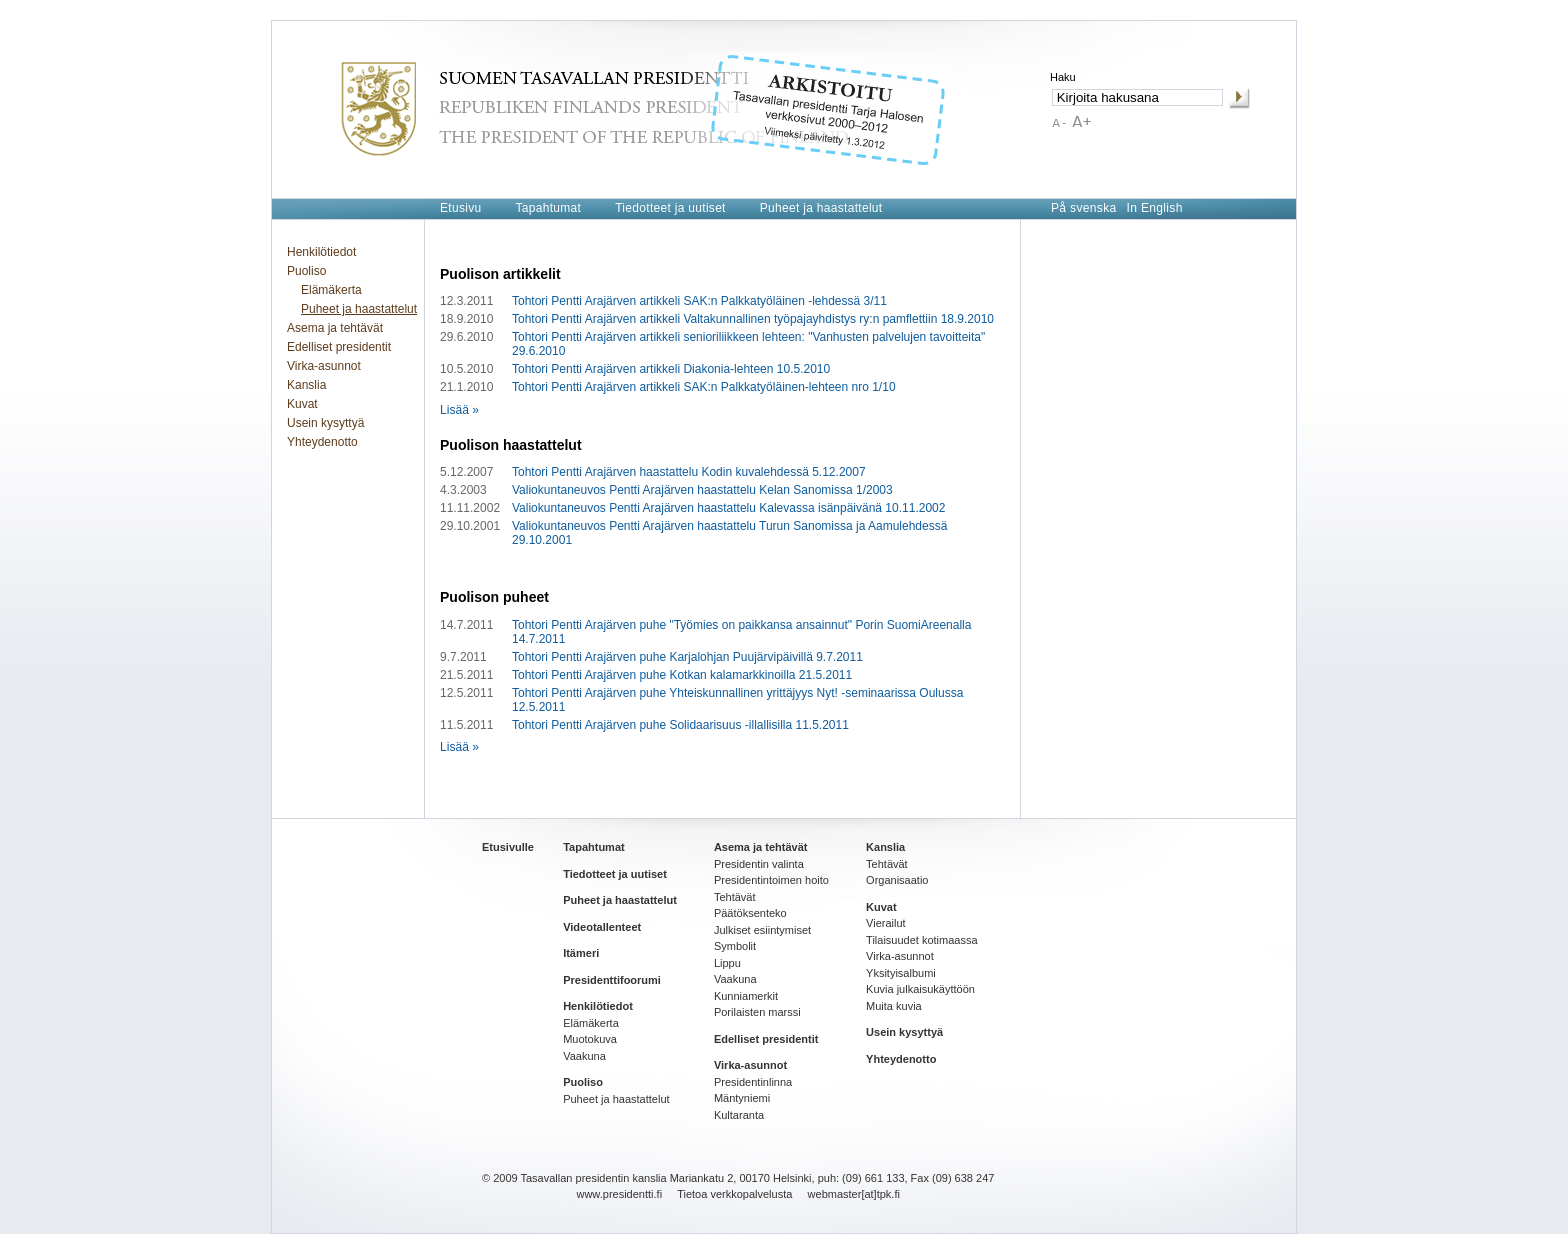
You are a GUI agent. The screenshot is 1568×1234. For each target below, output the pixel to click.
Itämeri (581, 953)
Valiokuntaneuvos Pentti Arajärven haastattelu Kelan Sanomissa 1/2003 (702, 490)
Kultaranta (739, 1115)
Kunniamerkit (746, 996)
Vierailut (886, 923)
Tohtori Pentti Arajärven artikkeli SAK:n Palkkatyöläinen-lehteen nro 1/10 (704, 387)
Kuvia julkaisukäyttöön (920, 989)
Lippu (727, 963)
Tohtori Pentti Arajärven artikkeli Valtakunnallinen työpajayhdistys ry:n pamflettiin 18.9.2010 (753, 319)
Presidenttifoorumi (612, 980)
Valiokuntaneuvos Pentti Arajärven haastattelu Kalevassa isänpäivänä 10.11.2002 (728, 508)
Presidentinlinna (753, 1082)
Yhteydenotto (322, 442)
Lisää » (459, 410)
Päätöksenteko (750, 913)
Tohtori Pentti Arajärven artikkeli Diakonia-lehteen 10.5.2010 (671, 369)
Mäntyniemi (742, 1098)
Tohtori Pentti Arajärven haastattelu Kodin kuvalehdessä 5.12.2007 (689, 472)
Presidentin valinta (759, 864)
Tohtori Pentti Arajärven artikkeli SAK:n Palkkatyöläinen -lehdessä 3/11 (699, 301)
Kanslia (306, 385)
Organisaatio (897, 880)
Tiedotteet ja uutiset (670, 208)
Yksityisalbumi (901, 973)
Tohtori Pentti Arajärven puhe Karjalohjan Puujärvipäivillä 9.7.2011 (687, 657)
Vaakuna (584, 1056)
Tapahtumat (548, 208)
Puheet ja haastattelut (821, 208)
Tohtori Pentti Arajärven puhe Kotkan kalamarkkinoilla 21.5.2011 (682, 675)
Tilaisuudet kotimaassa (921, 940)
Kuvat (302, 404)
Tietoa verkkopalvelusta (734, 1194)
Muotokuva (590, 1039)
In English (1155, 208)
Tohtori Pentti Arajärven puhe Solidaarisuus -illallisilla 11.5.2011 (680, 725)
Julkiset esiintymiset (762, 930)
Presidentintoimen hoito (771, 880)
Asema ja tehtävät (335, 328)
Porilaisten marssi (757, 1012)
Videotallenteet (602, 927)
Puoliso (306, 271)
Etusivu (460, 208)
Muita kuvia (894, 1006)
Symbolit (735, 946)
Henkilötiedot (321, 252)
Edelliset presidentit (339, 347)
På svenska (1084, 208)
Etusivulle (508, 847)
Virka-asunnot (324, 366)
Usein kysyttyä (325, 423)
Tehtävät (735, 897)
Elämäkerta (331, 290)
